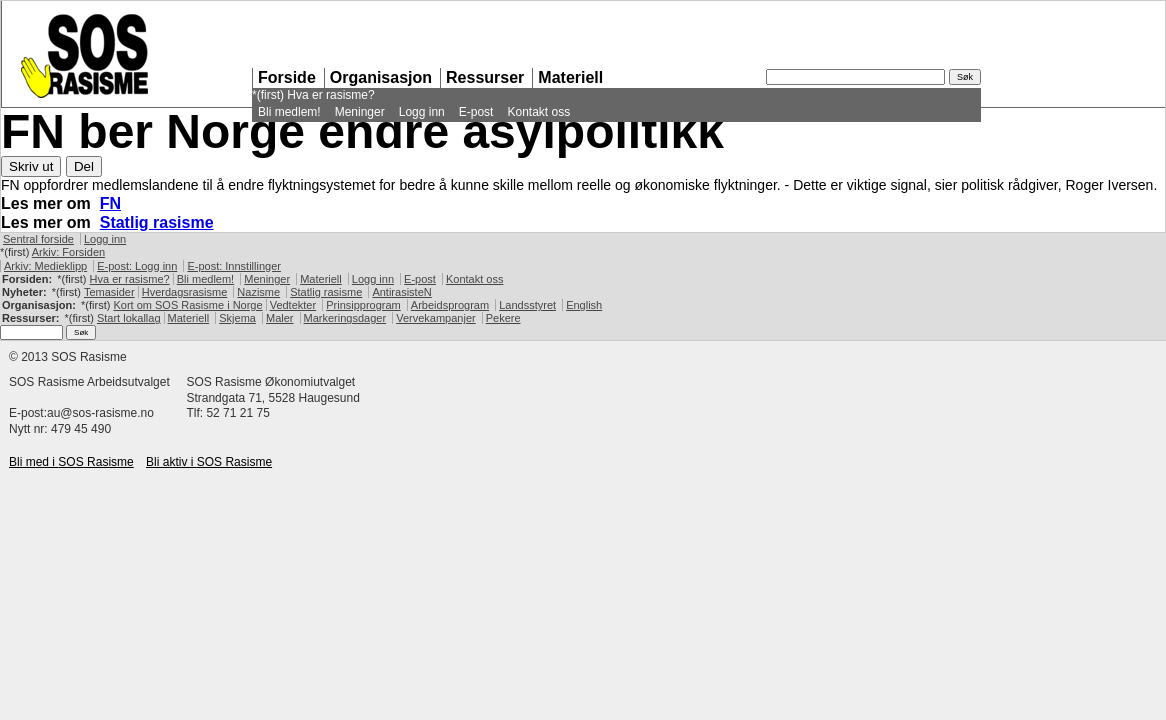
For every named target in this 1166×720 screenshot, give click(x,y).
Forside (287, 77)
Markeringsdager (345, 318)
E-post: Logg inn (137, 266)
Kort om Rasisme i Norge (187, 305)
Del (84, 166)
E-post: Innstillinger (234, 266)
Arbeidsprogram (450, 305)
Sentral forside (38, 239)
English (584, 305)
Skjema (237, 318)
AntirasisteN (401, 292)
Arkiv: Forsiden (68, 252)
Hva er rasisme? (330, 95)
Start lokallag (129, 318)
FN (110, 203)
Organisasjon (381, 77)
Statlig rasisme (157, 222)
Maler (280, 318)
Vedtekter (293, 305)
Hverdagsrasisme (185, 292)
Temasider (109, 292)
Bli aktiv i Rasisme (209, 462)
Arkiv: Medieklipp (45, 266)
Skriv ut (31, 166)
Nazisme (258, 292)
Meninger (360, 112)
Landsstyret (527, 305)
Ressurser (485, 77)
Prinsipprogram (363, 305)
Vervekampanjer (436, 318)
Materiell (570, 77)
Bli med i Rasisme (71, 462)
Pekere (503, 318)
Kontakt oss (538, 112)
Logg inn (422, 112)
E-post (476, 112)
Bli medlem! (289, 112)
